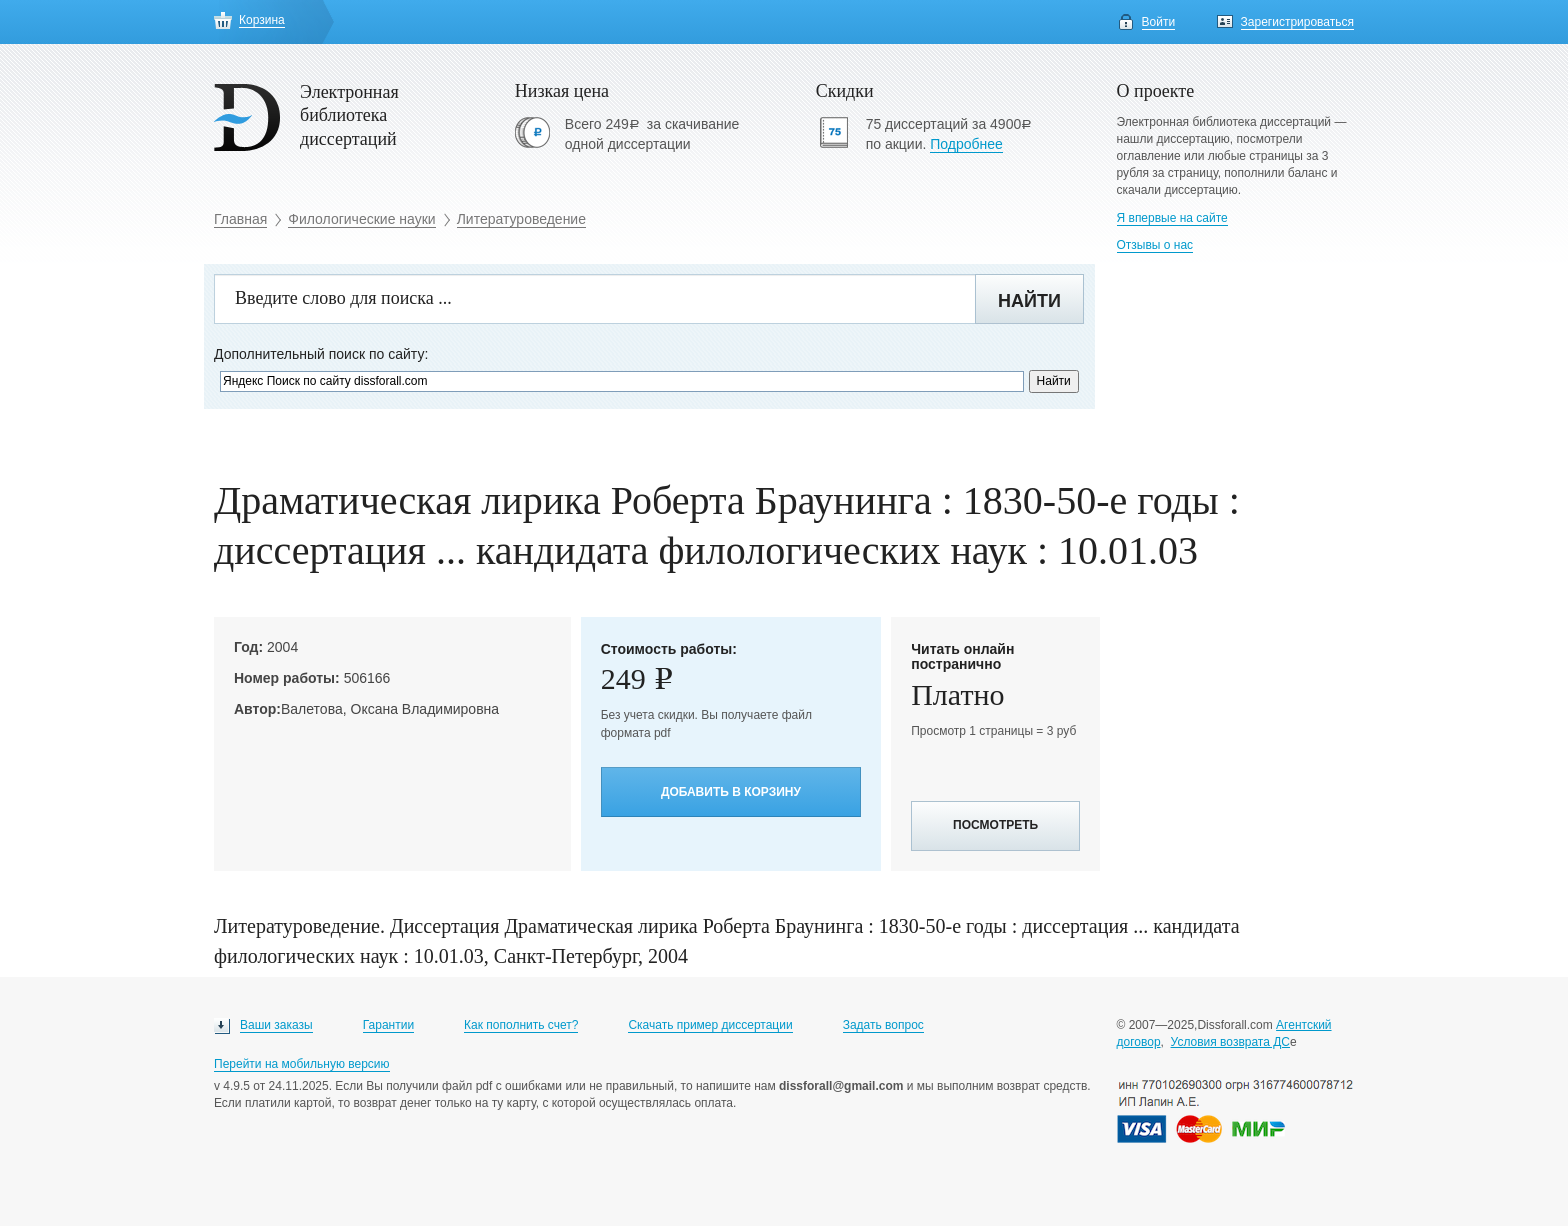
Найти (1029, 301)
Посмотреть (995, 825)
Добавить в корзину (731, 792)
